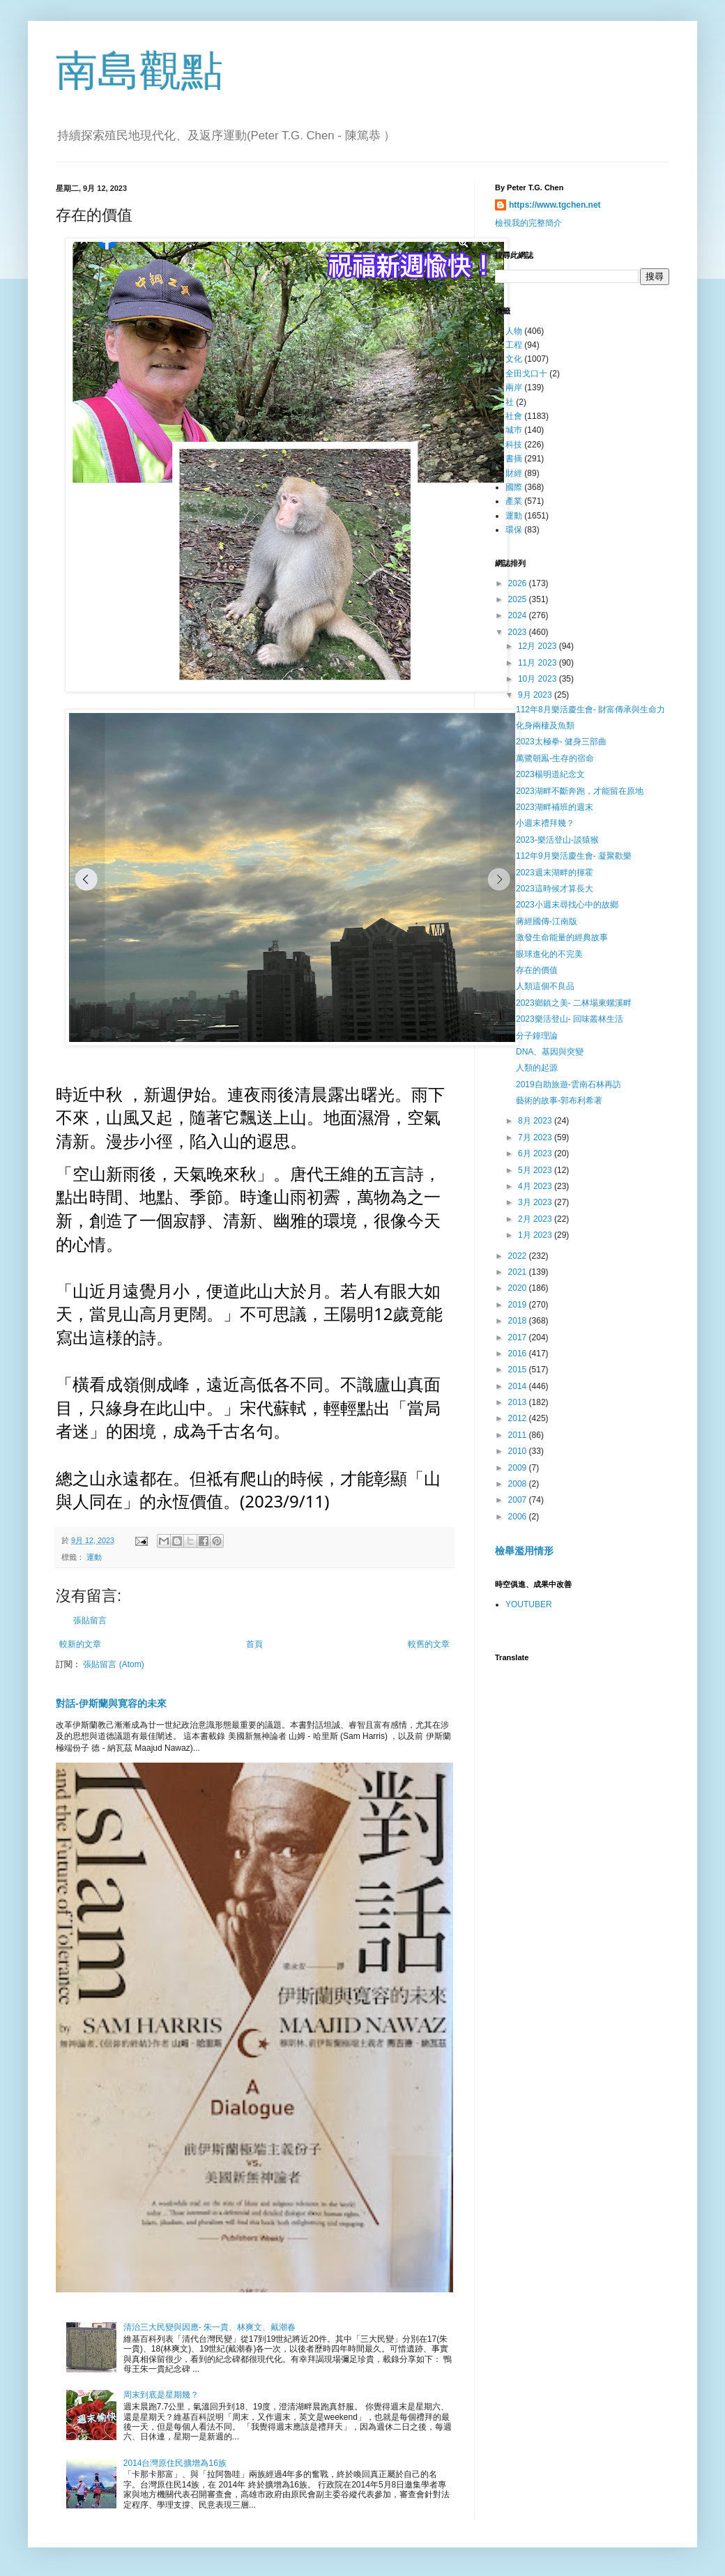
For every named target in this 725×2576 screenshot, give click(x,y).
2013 (518, 1402)
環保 (513, 530)
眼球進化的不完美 (549, 954)
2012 (518, 1418)
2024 (518, 615)
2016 (518, 1353)
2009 (518, 1468)
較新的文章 (80, 1644)
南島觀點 (139, 70)
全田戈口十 (526, 373)
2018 (518, 1321)
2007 (518, 1500)
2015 (518, 1369)
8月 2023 (536, 1121)
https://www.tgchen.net (555, 205)
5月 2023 (536, 1170)
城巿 (513, 430)
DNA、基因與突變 (549, 1052)
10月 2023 (538, 679)
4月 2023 (536, 1186)
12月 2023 (538, 646)
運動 (94, 1557)
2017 (518, 1337)
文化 (513, 359)
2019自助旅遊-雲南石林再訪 (568, 1084)
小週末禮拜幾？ (545, 823)
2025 (518, 599)
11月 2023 (538, 663)
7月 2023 (536, 1137)
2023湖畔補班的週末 (554, 807)
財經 (513, 473)
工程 (513, 345)
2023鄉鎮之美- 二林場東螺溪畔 (574, 1003)
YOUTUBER (528, 1604)
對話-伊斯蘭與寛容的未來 (111, 1703)
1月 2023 (536, 1235)
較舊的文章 (429, 1644)
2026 (518, 583)
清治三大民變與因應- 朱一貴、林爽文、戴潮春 (209, 2327)
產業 (513, 501)
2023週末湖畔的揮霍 (554, 872)
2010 (518, 1451)
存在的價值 (537, 970)
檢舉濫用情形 (524, 1550)
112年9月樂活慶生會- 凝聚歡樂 (574, 856)
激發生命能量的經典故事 (562, 937)
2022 (518, 1256)
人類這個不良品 (545, 986)
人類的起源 (537, 1068)
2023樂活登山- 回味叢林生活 (569, 1019)
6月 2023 (536, 1153)
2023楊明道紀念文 (550, 774)
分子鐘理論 (537, 1036)
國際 (513, 487)
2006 (518, 1516)
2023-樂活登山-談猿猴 (557, 840)
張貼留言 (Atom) (113, 1664)
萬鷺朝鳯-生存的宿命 (555, 758)
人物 (513, 331)
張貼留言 (90, 1620)
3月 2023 (536, 1202)
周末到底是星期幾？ (161, 2395)
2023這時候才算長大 (554, 889)
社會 (513, 416)
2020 (518, 1288)
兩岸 (513, 387)
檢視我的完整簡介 (528, 223)
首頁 (254, 1644)
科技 (513, 445)
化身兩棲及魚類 (545, 725)
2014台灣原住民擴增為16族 (175, 2463)
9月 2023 (536, 695)
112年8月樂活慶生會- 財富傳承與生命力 (590, 709)
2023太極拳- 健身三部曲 (561, 741)
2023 (518, 632)
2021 (518, 1272)
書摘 (513, 458)
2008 (518, 1484)
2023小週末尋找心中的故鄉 (567, 905)
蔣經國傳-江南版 (546, 921)
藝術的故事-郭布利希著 (559, 1100)
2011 (518, 1435)
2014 (518, 1386)
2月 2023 (536, 1219)
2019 (518, 1305)
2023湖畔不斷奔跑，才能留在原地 (579, 791)
